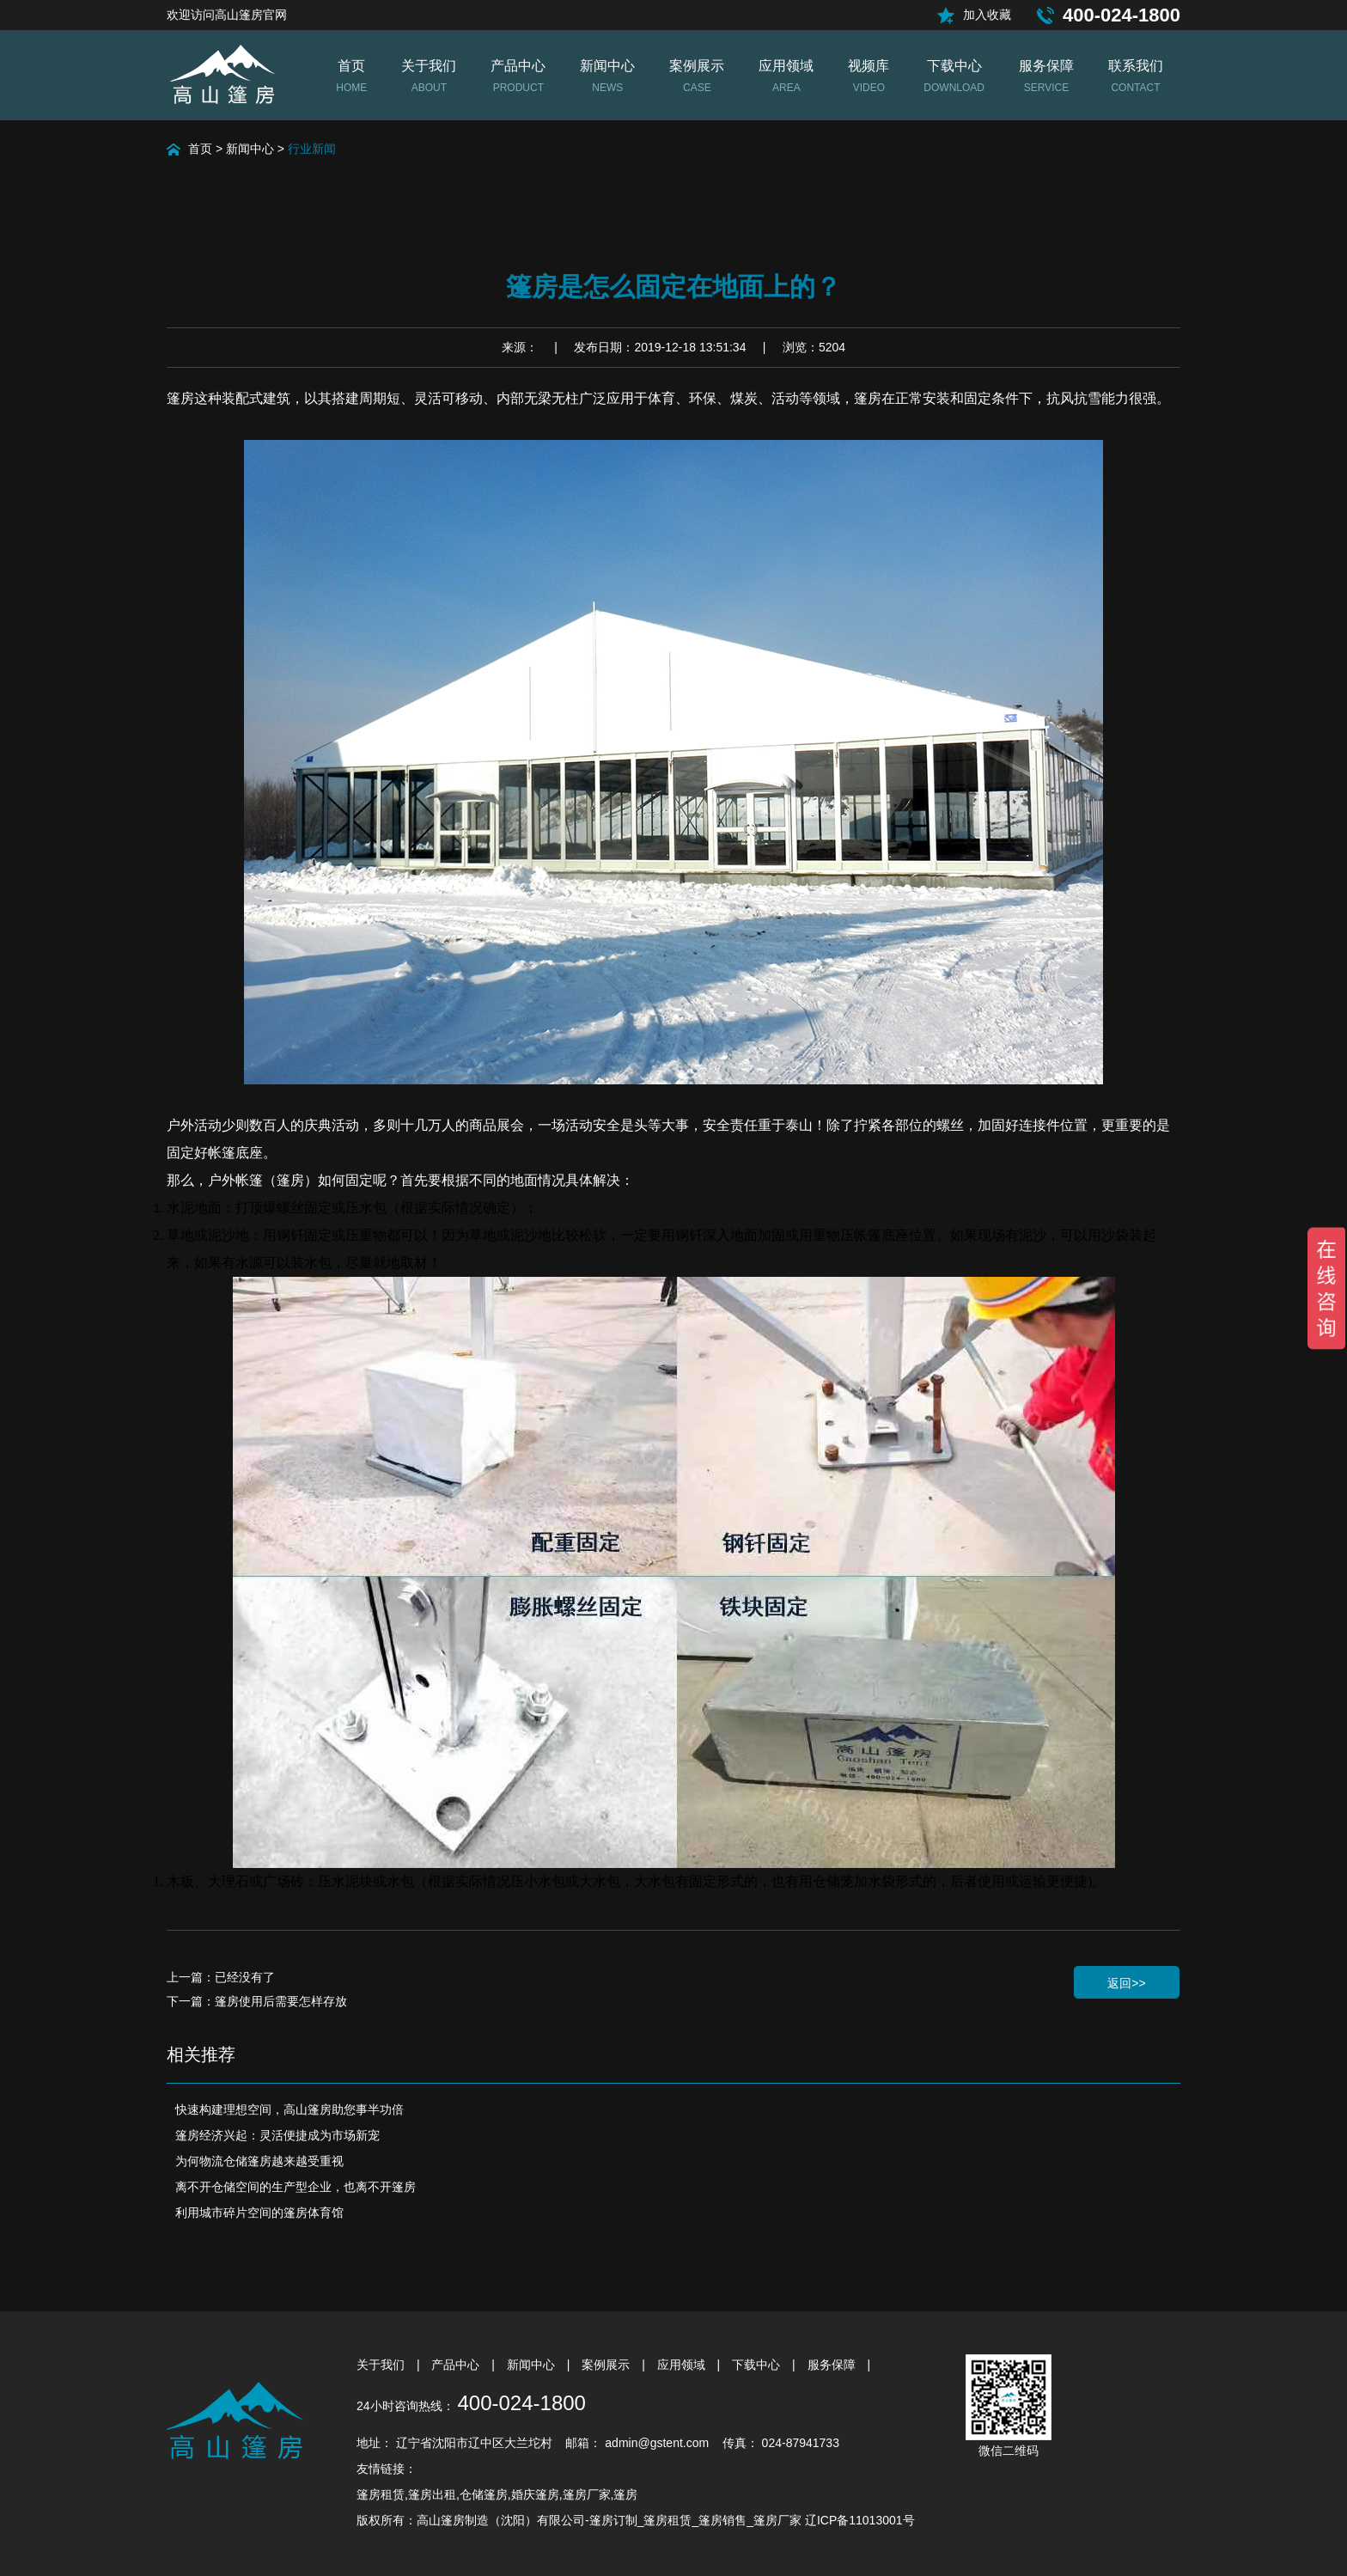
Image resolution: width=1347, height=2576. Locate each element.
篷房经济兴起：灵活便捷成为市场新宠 (277, 2135)
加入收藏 (987, 14)
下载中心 (757, 2365)
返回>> (1126, 1983)
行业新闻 (312, 149)
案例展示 (607, 2365)
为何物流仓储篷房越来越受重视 (259, 2161)
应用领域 (683, 2365)
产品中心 (457, 2365)
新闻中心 (250, 149)
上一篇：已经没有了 (221, 1977)
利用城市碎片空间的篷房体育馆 (259, 2212)
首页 (200, 149)
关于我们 (382, 2365)
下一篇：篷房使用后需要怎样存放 (257, 2001)
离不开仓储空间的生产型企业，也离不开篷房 (295, 2187)
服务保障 (833, 2365)
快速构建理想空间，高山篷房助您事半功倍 (289, 2109)
